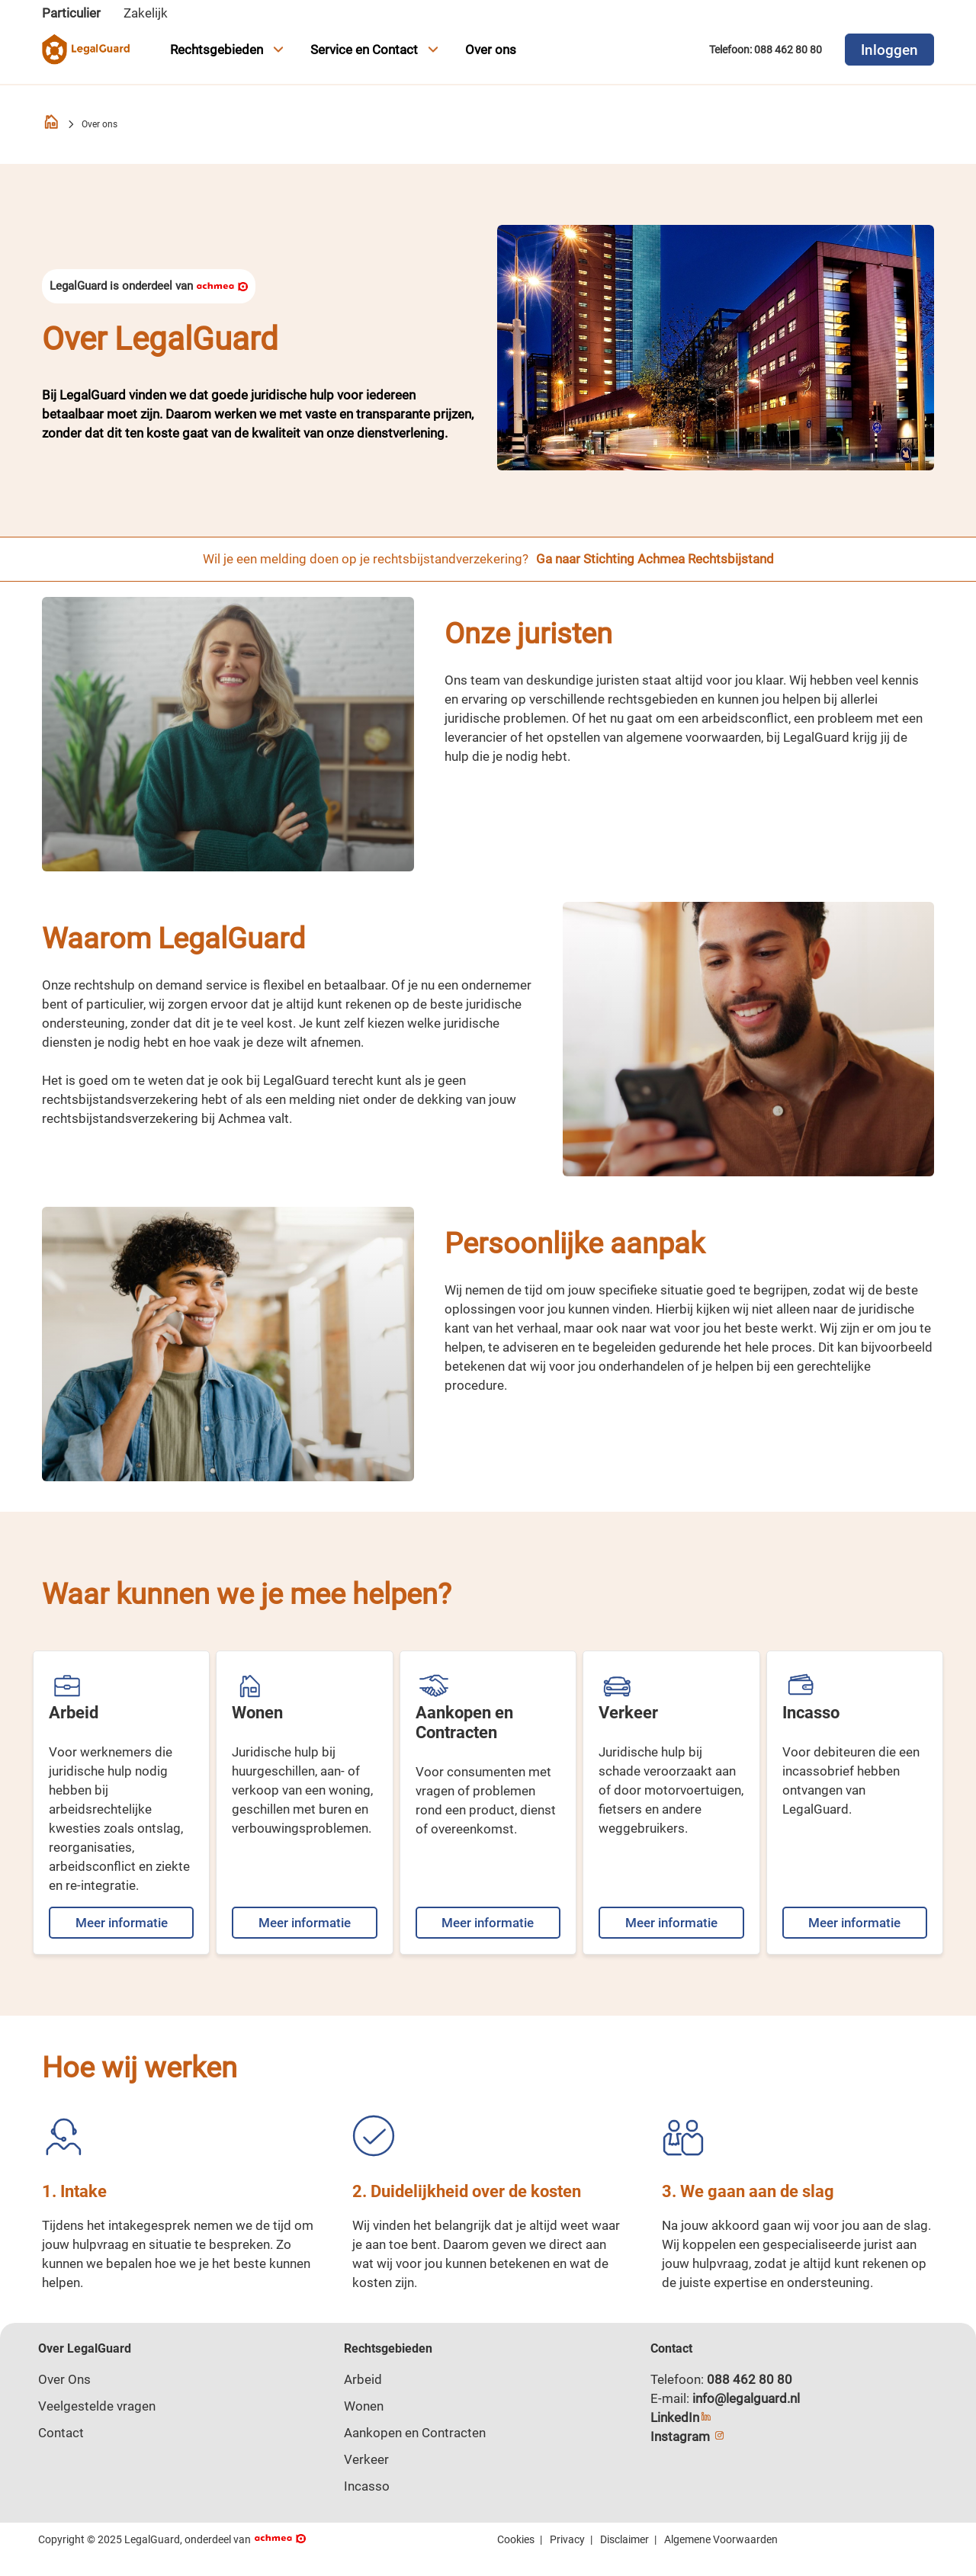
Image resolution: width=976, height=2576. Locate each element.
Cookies (516, 2539)
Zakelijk (146, 13)
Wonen (364, 2406)
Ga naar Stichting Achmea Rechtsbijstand (655, 558)
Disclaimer (624, 2539)
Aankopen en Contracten (415, 2432)
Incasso (367, 2486)
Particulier (71, 13)
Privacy (567, 2539)
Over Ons (64, 2379)
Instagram (688, 2436)
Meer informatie (121, 1922)
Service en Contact (376, 49)
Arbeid (363, 2379)
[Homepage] (51, 124)
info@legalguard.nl (746, 2398)
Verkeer (366, 2459)
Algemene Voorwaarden (721, 2539)
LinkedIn (681, 2417)
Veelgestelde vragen (97, 2406)
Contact (61, 2432)
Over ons (490, 49)
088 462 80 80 (749, 2379)
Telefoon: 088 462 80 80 (765, 49)
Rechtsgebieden (228, 49)
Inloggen (889, 50)
